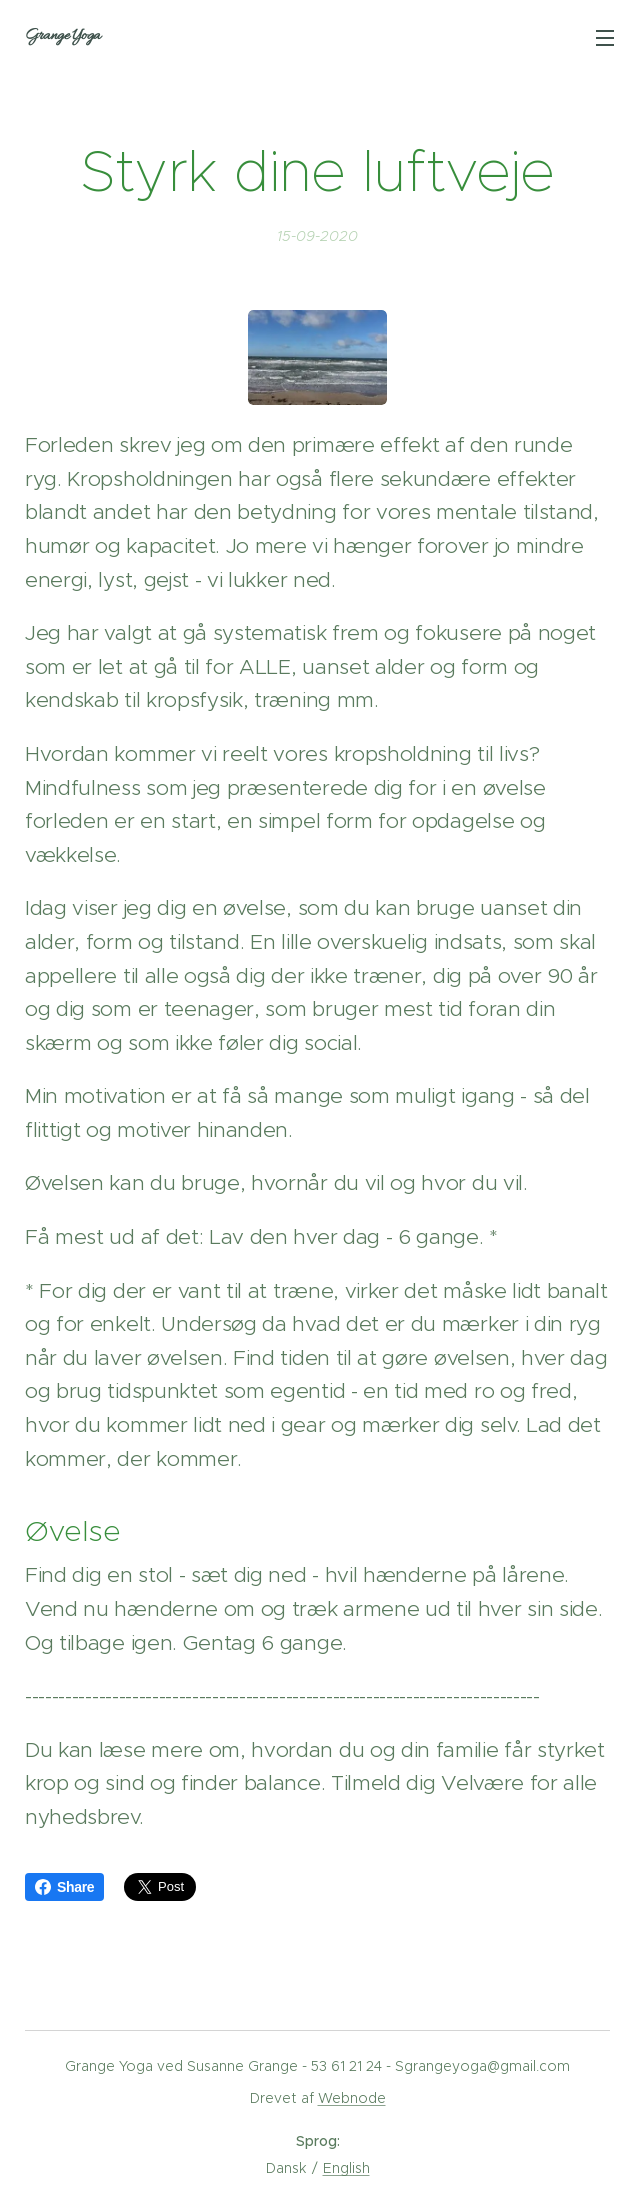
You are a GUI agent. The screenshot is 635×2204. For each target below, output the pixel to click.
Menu (605, 38)
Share (64, 1887)
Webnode (352, 2098)
